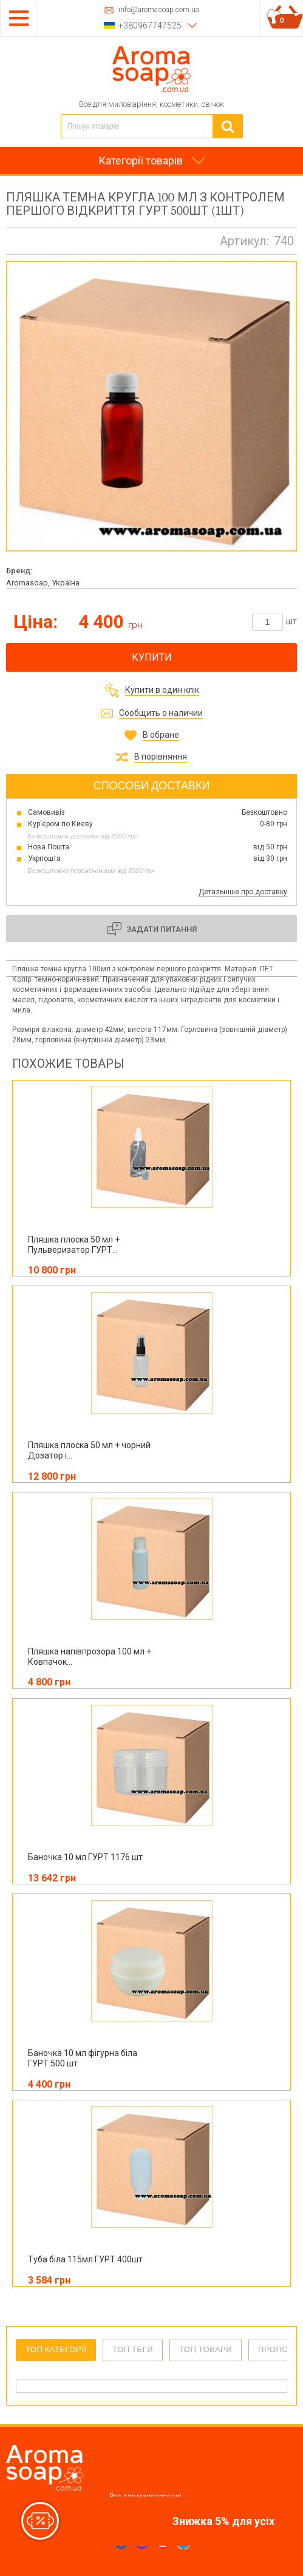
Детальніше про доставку (243, 892)
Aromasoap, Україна (43, 582)
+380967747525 (150, 25)
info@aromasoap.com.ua (158, 10)
